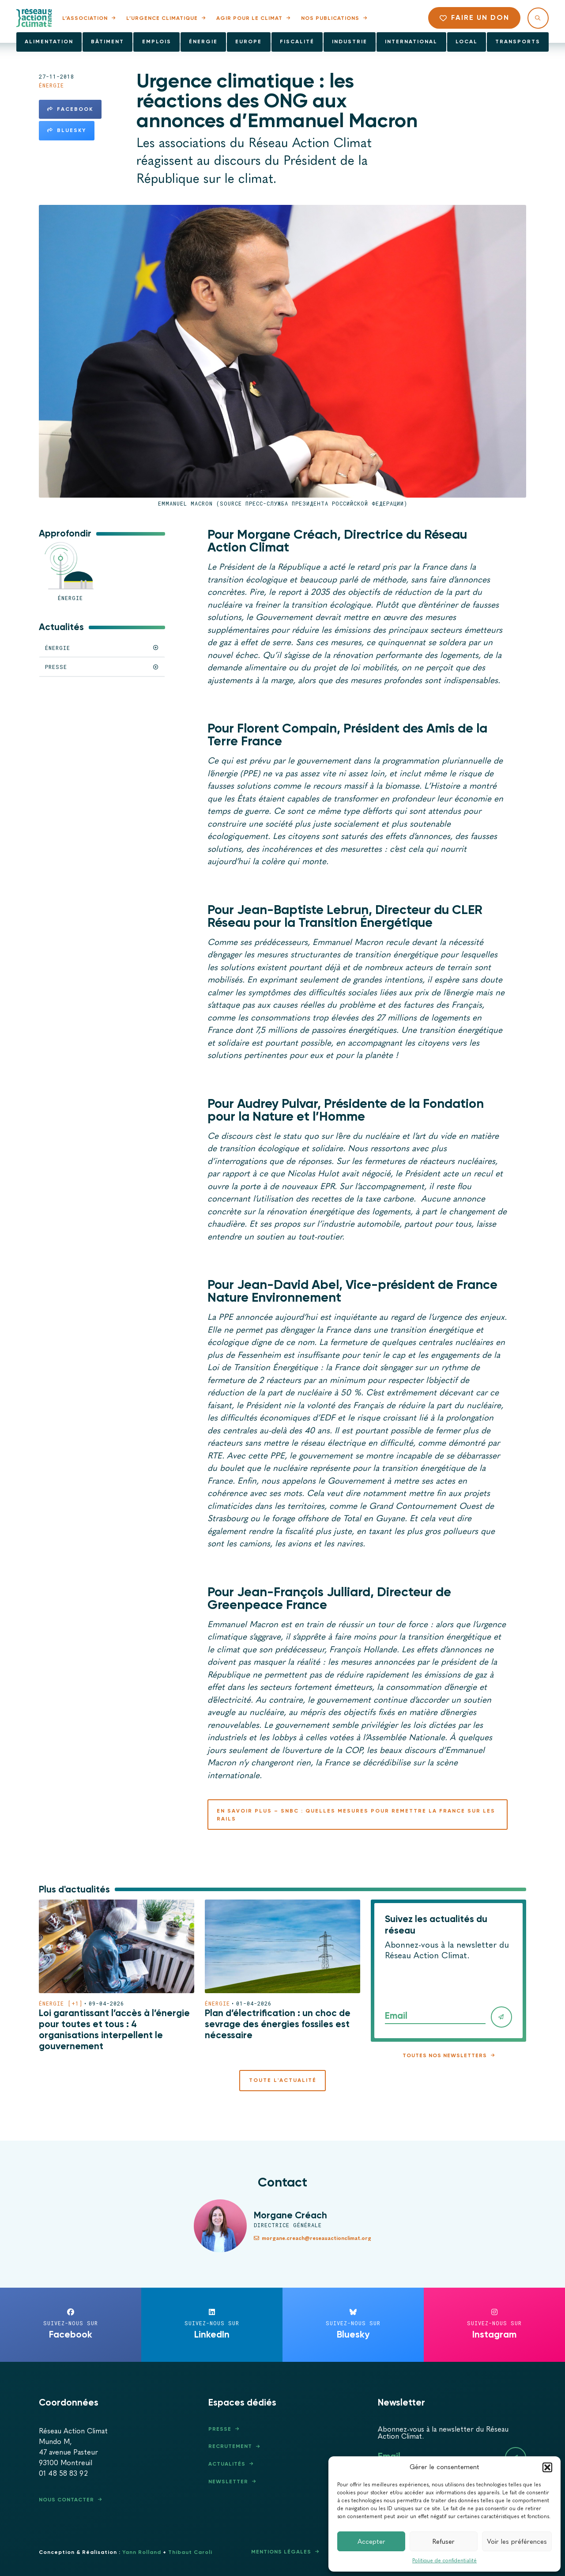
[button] (547, 2467)
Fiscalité (297, 41)
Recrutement (230, 2446)
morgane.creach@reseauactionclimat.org (312, 2238)
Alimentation (49, 41)
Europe (248, 41)
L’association (85, 18)
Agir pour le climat (249, 18)
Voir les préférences (517, 2542)
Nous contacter (66, 2500)
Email (396, 2015)
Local (467, 41)
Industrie (349, 41)
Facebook (70, 109)
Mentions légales (281, 2552)
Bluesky (66, 130)
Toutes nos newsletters (445, 2055)
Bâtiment (107, 41)
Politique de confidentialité (444, 2560)
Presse (219, 2429)
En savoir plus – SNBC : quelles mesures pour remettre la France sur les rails (356, 1815)
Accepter (371, 2542)
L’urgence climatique (162, 18)
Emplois (156, 41)
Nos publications (330, 18)
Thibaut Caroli (190, 2552)
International (411, 41)
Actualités (226, 2464)
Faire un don (474, 17)
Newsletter (228, 2481)
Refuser (444, 2542)
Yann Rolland (141, 2552)
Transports (517, 41)
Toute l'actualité (282, 2080)
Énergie (203, 41)
